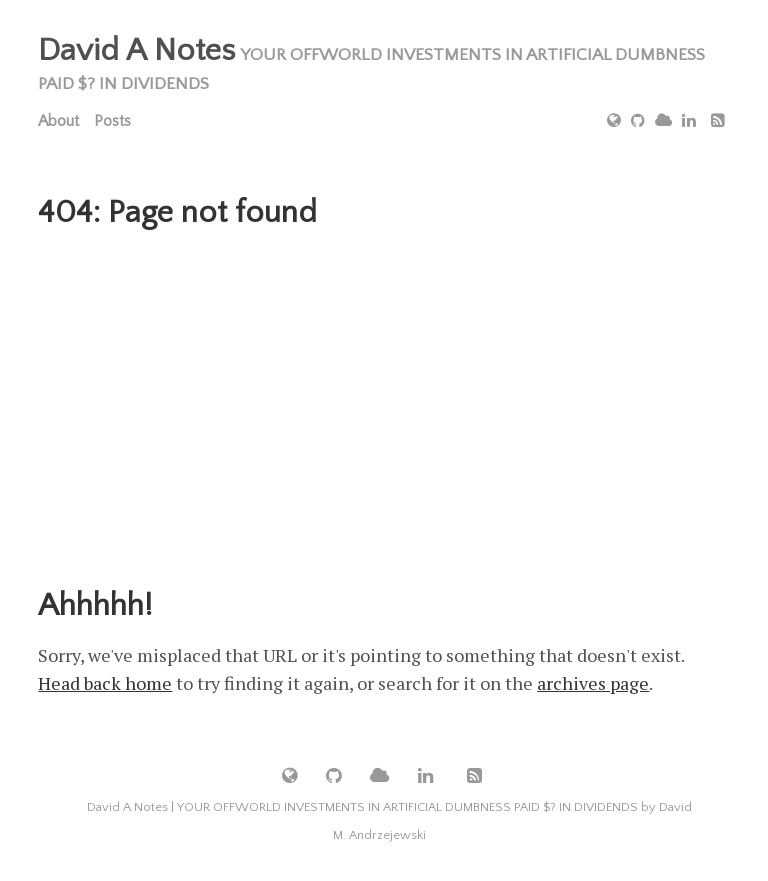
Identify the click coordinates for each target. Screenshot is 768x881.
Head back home (105, 683)
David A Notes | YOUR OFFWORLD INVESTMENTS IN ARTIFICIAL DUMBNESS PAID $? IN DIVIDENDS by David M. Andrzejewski (389, 821)
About (58, 121)
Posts (112, 121)
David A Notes (136, 50)
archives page (593, 683)
